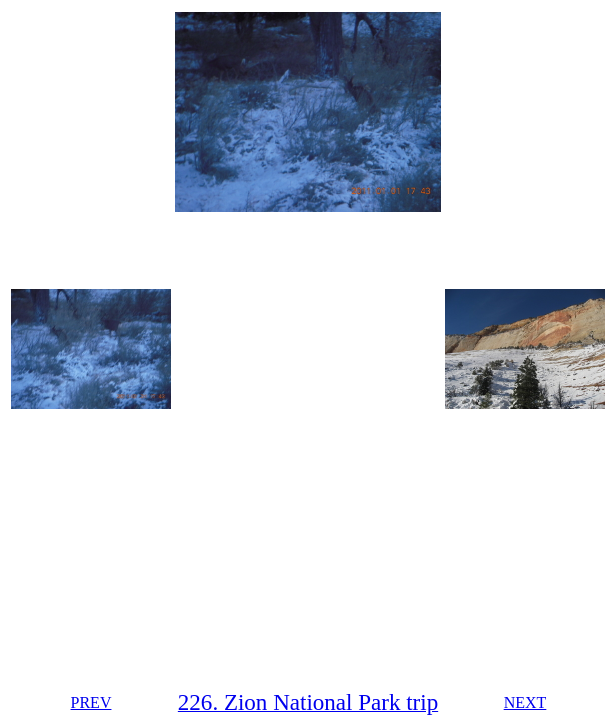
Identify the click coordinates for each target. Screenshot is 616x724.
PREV (91, 702)
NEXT (525, 702)
